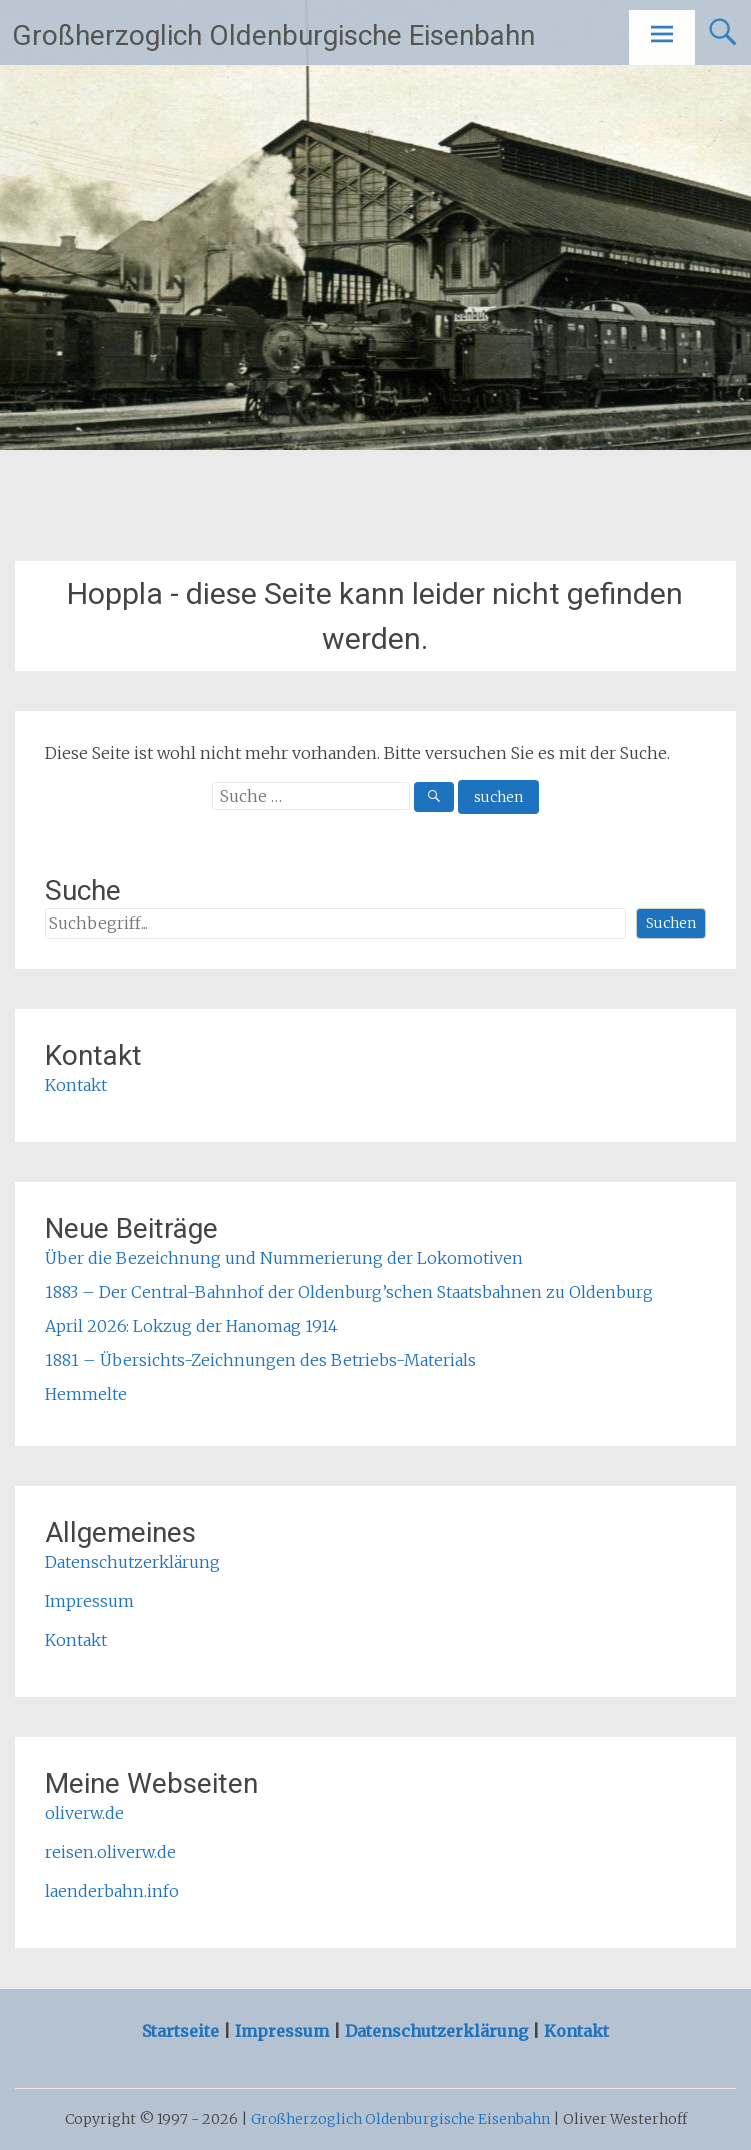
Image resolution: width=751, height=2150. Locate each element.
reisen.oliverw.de (110, 1852)
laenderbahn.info (112, 1891)
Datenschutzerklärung (132, 1562)
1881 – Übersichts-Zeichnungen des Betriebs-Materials (260, 1360)
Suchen (671, 923)
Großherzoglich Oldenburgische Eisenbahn (273, 35)
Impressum (89, 1601)
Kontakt (76, 1085)
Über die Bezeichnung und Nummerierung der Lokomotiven (284, 1258)
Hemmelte (86, 1394)
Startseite (182, 2031)
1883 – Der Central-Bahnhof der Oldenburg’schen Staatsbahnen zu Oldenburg (349, 1292)
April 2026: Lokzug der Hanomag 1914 (191, 1326)
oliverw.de (84, 1813)
